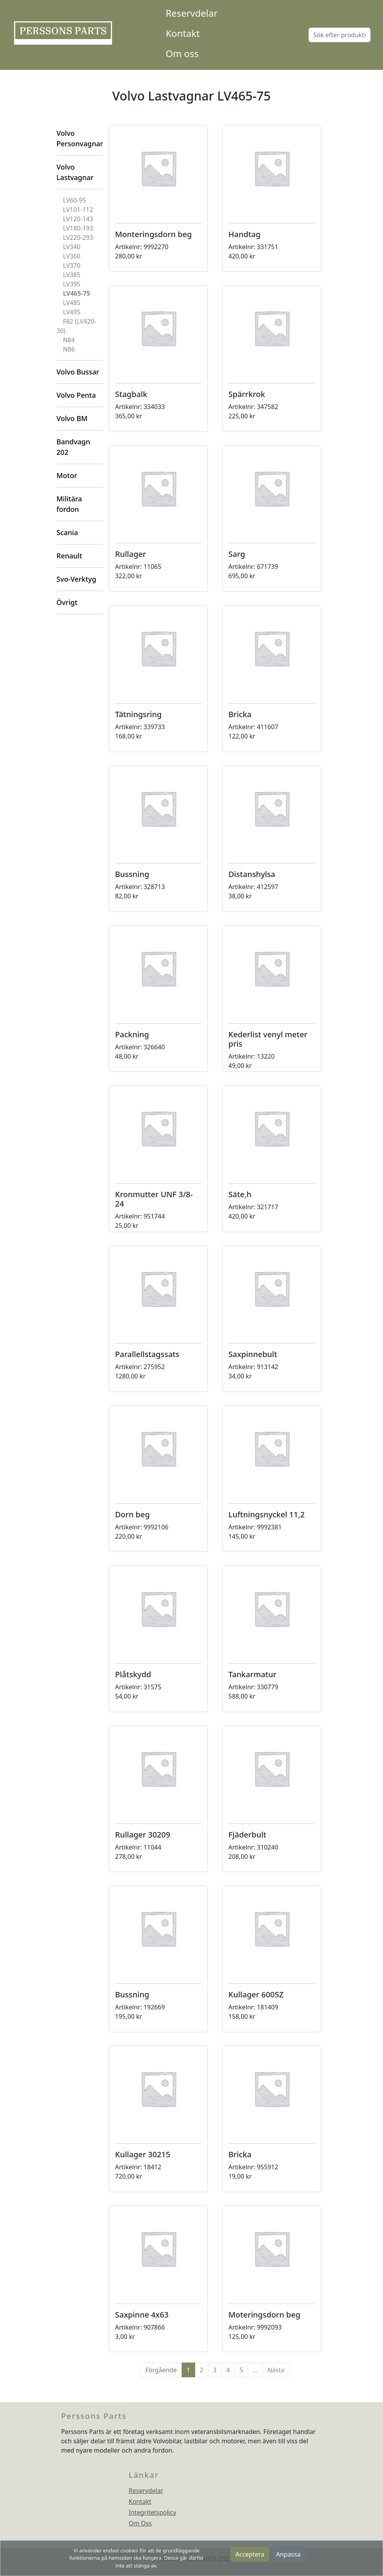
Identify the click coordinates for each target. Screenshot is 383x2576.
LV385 (71, 274)
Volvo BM (72, 418)
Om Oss (140, 2523)
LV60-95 (74, 200)
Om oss (182, 53)
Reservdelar (191, 13)
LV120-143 (78, 219)
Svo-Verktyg (76, 579)
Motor (67, 475)
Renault (69, 555)
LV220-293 (78, 237)
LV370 (71, 265)
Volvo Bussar (78, 371)
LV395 (71, 284)
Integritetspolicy (153, 2512)
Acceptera (250, 2554)
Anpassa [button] (288, 2554)
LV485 (71, 302)
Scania (67, 532)
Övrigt (67, 602)
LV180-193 (78, 228)
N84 (69, 340)
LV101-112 (78, 209)
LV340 (71, 247)
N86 (69, 349)
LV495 (71, 312)
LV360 (71, 256)
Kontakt (183, 33)
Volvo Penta (76, 395)
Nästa (275, 2370)
